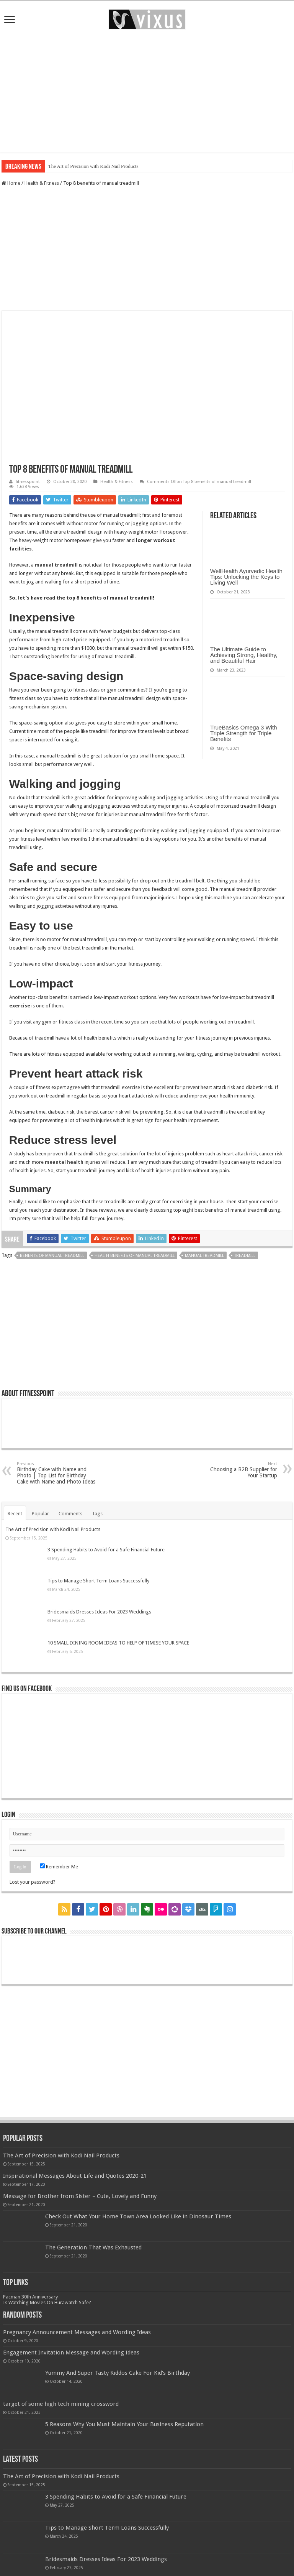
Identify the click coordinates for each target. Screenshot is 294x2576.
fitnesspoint (28, 481)
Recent (15, 1513)
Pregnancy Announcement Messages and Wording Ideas (77, 2332)
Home (11, 183)
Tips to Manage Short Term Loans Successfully (98, 1581)
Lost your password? (33, 1882)
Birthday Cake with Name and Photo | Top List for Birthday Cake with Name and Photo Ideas (56, 1473)
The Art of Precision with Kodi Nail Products (93, 166)
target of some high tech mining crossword (61, 2403)
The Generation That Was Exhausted (93, 2247)
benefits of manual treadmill (52, 1255)
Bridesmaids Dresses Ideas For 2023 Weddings (99, 1612)
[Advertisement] (147, 91)
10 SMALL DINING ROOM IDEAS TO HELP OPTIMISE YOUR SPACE (118, 1643)
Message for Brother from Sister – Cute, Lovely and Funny (80, 2196)
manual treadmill (204, 1255)
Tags (97, 1513)
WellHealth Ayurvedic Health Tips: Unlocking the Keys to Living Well (246, 577)
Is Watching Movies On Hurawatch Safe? (47, 2302)
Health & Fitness (41, 183)
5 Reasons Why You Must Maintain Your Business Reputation (124, 2424)
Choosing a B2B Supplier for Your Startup (238, 1470)
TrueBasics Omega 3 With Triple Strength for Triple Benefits (243, 733)
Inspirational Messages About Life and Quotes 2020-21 (75, 2175)
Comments (70, 1513)
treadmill (244, 1255)
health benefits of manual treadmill (135, 1255)
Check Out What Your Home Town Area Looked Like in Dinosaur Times (138, 2216)
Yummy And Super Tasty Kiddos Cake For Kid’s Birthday (117, 2372)
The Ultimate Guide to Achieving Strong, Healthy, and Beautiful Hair (244, 655)
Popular (40, 1513)
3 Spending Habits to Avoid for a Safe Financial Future (106, 1549)
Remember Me (59, 1867)
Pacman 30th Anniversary (30, 2297)
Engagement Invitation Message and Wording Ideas (71, 2352)
